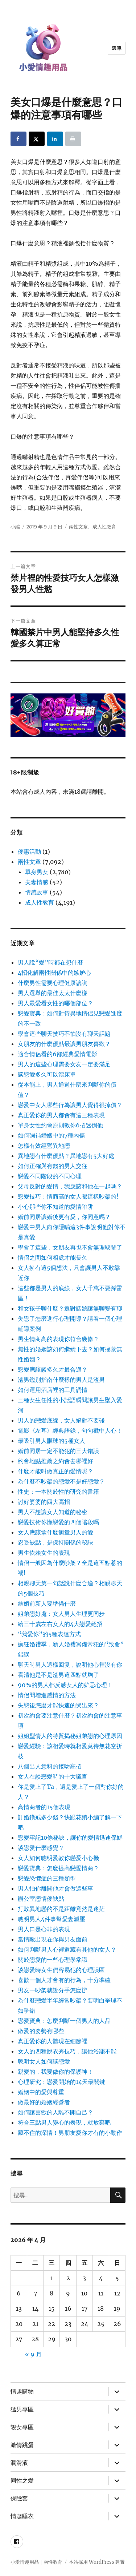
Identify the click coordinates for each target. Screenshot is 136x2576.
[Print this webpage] (73, 139)
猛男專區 (22, 2409)
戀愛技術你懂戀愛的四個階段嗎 (58, 1522)
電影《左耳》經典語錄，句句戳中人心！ (70, 1430)
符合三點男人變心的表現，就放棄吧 (64, 2122)
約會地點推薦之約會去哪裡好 (55, 1461)
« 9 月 (33, 2354)
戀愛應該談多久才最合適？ (52, 1369)
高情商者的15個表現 (44, 1807)
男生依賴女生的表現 (44, 1552)
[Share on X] (37, 139)
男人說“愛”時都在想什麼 (50, 962)
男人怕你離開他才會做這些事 (55, 1888)
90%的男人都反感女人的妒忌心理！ (65, 1685)
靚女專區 (22, 2427)
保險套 (19, 2498)
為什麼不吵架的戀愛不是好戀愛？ (61, 1481)
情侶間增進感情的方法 (47, 1695)
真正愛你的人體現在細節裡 (52, 2041)
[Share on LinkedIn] (55, 139)
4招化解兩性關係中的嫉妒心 (54, 972)
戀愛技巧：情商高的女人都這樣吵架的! (68, 1196)
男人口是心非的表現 (44, 1929)
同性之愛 (22, 2480)
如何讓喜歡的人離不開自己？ (55, 2112)
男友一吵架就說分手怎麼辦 (52, 1990)
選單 (116, 48)
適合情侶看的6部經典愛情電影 (57, 1054)
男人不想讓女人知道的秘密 (52, 1512)
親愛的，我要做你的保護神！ (55, 2071)
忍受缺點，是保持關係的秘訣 (55, 1542)
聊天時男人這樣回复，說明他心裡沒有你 (70, 1664)
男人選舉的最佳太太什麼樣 (52, 993)
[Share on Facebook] (18, 139)
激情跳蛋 (22, 2445)
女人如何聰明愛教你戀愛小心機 (58, 1857)
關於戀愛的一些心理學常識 (52, 1959)
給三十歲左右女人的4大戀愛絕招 (60, 1623)
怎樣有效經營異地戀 (44, 1145)
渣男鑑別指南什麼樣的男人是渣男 (61, 1379)
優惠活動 (29, 851)
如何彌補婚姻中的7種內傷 (51, 1135)
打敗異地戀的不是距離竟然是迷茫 (61, 1908)
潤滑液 (19, 2462)
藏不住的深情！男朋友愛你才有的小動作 (70, 2132)
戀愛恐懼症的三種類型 (47, 1878)
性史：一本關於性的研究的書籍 (58, 1491)
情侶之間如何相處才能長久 (52, 1257)
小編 (15, 527)
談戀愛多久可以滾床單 (47, 1074)
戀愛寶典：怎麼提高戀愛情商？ (58, 1868)
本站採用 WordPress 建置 (97, 2562)
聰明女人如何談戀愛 (44, 2061)
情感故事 (36, 892)
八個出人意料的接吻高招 (50, 1766)
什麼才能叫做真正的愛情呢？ (55, 1471)
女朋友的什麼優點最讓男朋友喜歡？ (64, 1043)
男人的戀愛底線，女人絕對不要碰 (61, 1420)
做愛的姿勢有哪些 (41, 2030)
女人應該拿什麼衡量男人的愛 (55, 1532)
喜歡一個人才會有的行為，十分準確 (64, 1980)
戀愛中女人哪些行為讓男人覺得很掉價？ (70, 1104)
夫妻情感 (36, 882)
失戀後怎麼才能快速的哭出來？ (58, 1705)
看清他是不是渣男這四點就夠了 (58, 1674)
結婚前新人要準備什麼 (47, 1603)
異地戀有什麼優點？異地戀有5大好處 (66, 1155)
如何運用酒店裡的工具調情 (52, 1389)
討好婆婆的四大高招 (44, 1501)
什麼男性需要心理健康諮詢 (52, 982)
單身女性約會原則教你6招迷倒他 (60, 1125)
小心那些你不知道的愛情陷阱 (55, 1206)
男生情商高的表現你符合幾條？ (58, 1339)
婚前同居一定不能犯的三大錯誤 (58, 1450)
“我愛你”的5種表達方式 (49, 1634)
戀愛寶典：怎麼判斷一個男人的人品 (64, 2020)
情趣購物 (22, 2391)
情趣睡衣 (22, 2516)
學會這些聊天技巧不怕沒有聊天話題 (64, 1033)
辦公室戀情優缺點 (41, 1898)
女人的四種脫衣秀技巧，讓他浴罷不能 (67, 2051)
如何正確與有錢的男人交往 (52, 1166)
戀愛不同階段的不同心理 (50, 1176)
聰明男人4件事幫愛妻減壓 (51, 1919)
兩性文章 (78, 527)
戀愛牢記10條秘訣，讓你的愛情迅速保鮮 (70, 1837)
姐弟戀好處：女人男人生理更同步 (61, 1613)
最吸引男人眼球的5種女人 (51, 1440)
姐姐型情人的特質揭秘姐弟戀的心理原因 (70, 1735)
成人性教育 (104, 527)
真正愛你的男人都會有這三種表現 (61, 1115)
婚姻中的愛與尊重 (41, 2092)
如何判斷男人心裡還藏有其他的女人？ (67, 1949)
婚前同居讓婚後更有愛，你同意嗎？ (64, 1216)
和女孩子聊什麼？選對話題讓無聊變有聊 (70, 1308)
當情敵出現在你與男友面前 (52, 1939)
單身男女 (36, 872)
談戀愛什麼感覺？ (41, 1847)
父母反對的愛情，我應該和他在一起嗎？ (70, 1186)
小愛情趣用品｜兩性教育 (36, 2562)
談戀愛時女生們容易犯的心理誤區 (61, 1969)
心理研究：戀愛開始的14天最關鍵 (61, 2081)
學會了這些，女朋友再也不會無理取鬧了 (70, 1247)
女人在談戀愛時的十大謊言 (52, 1776)
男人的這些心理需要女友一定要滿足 (64, 1064)
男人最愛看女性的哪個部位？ (55, 1003)
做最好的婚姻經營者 (44, 2102)
